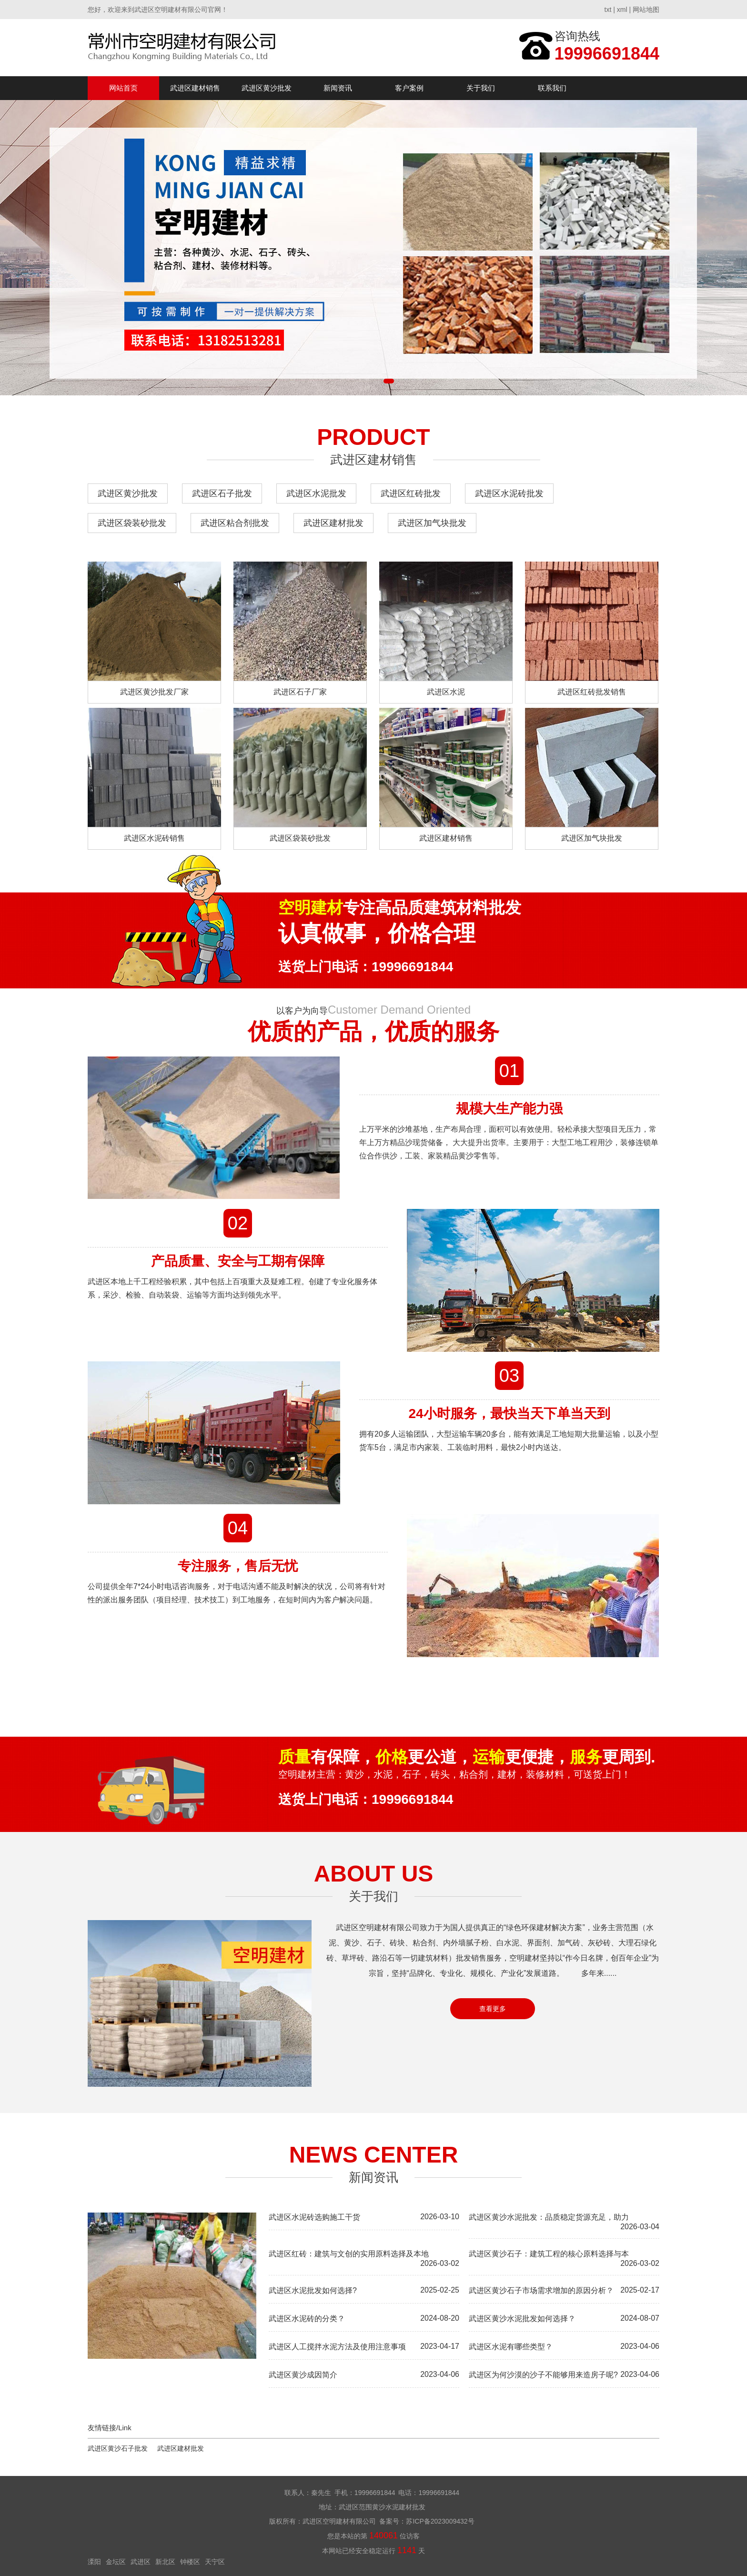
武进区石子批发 (222, 493)
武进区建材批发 (333, 523)
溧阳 (94, 2562)
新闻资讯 (337, 88)
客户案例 (409, 88)
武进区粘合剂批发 (235, 523)
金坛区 (116, 2562)
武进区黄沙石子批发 (118, 2448)
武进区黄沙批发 (267, 88)
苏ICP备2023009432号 (440, 2521)
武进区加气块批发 (432, 523)
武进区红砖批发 (411, 493)
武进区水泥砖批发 (509, 493)
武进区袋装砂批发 (132, 523)
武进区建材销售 (195, 88)
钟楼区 (190, 2562)
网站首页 (123, 88)
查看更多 (492, 2008)
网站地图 (646, 9)
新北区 (165, 2562)
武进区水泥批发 (316, 493)
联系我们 (552, 88)
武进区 (141, 2562)
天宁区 (215, 2562)
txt (608, 9)
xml (622, 9)
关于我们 (480, 88)
